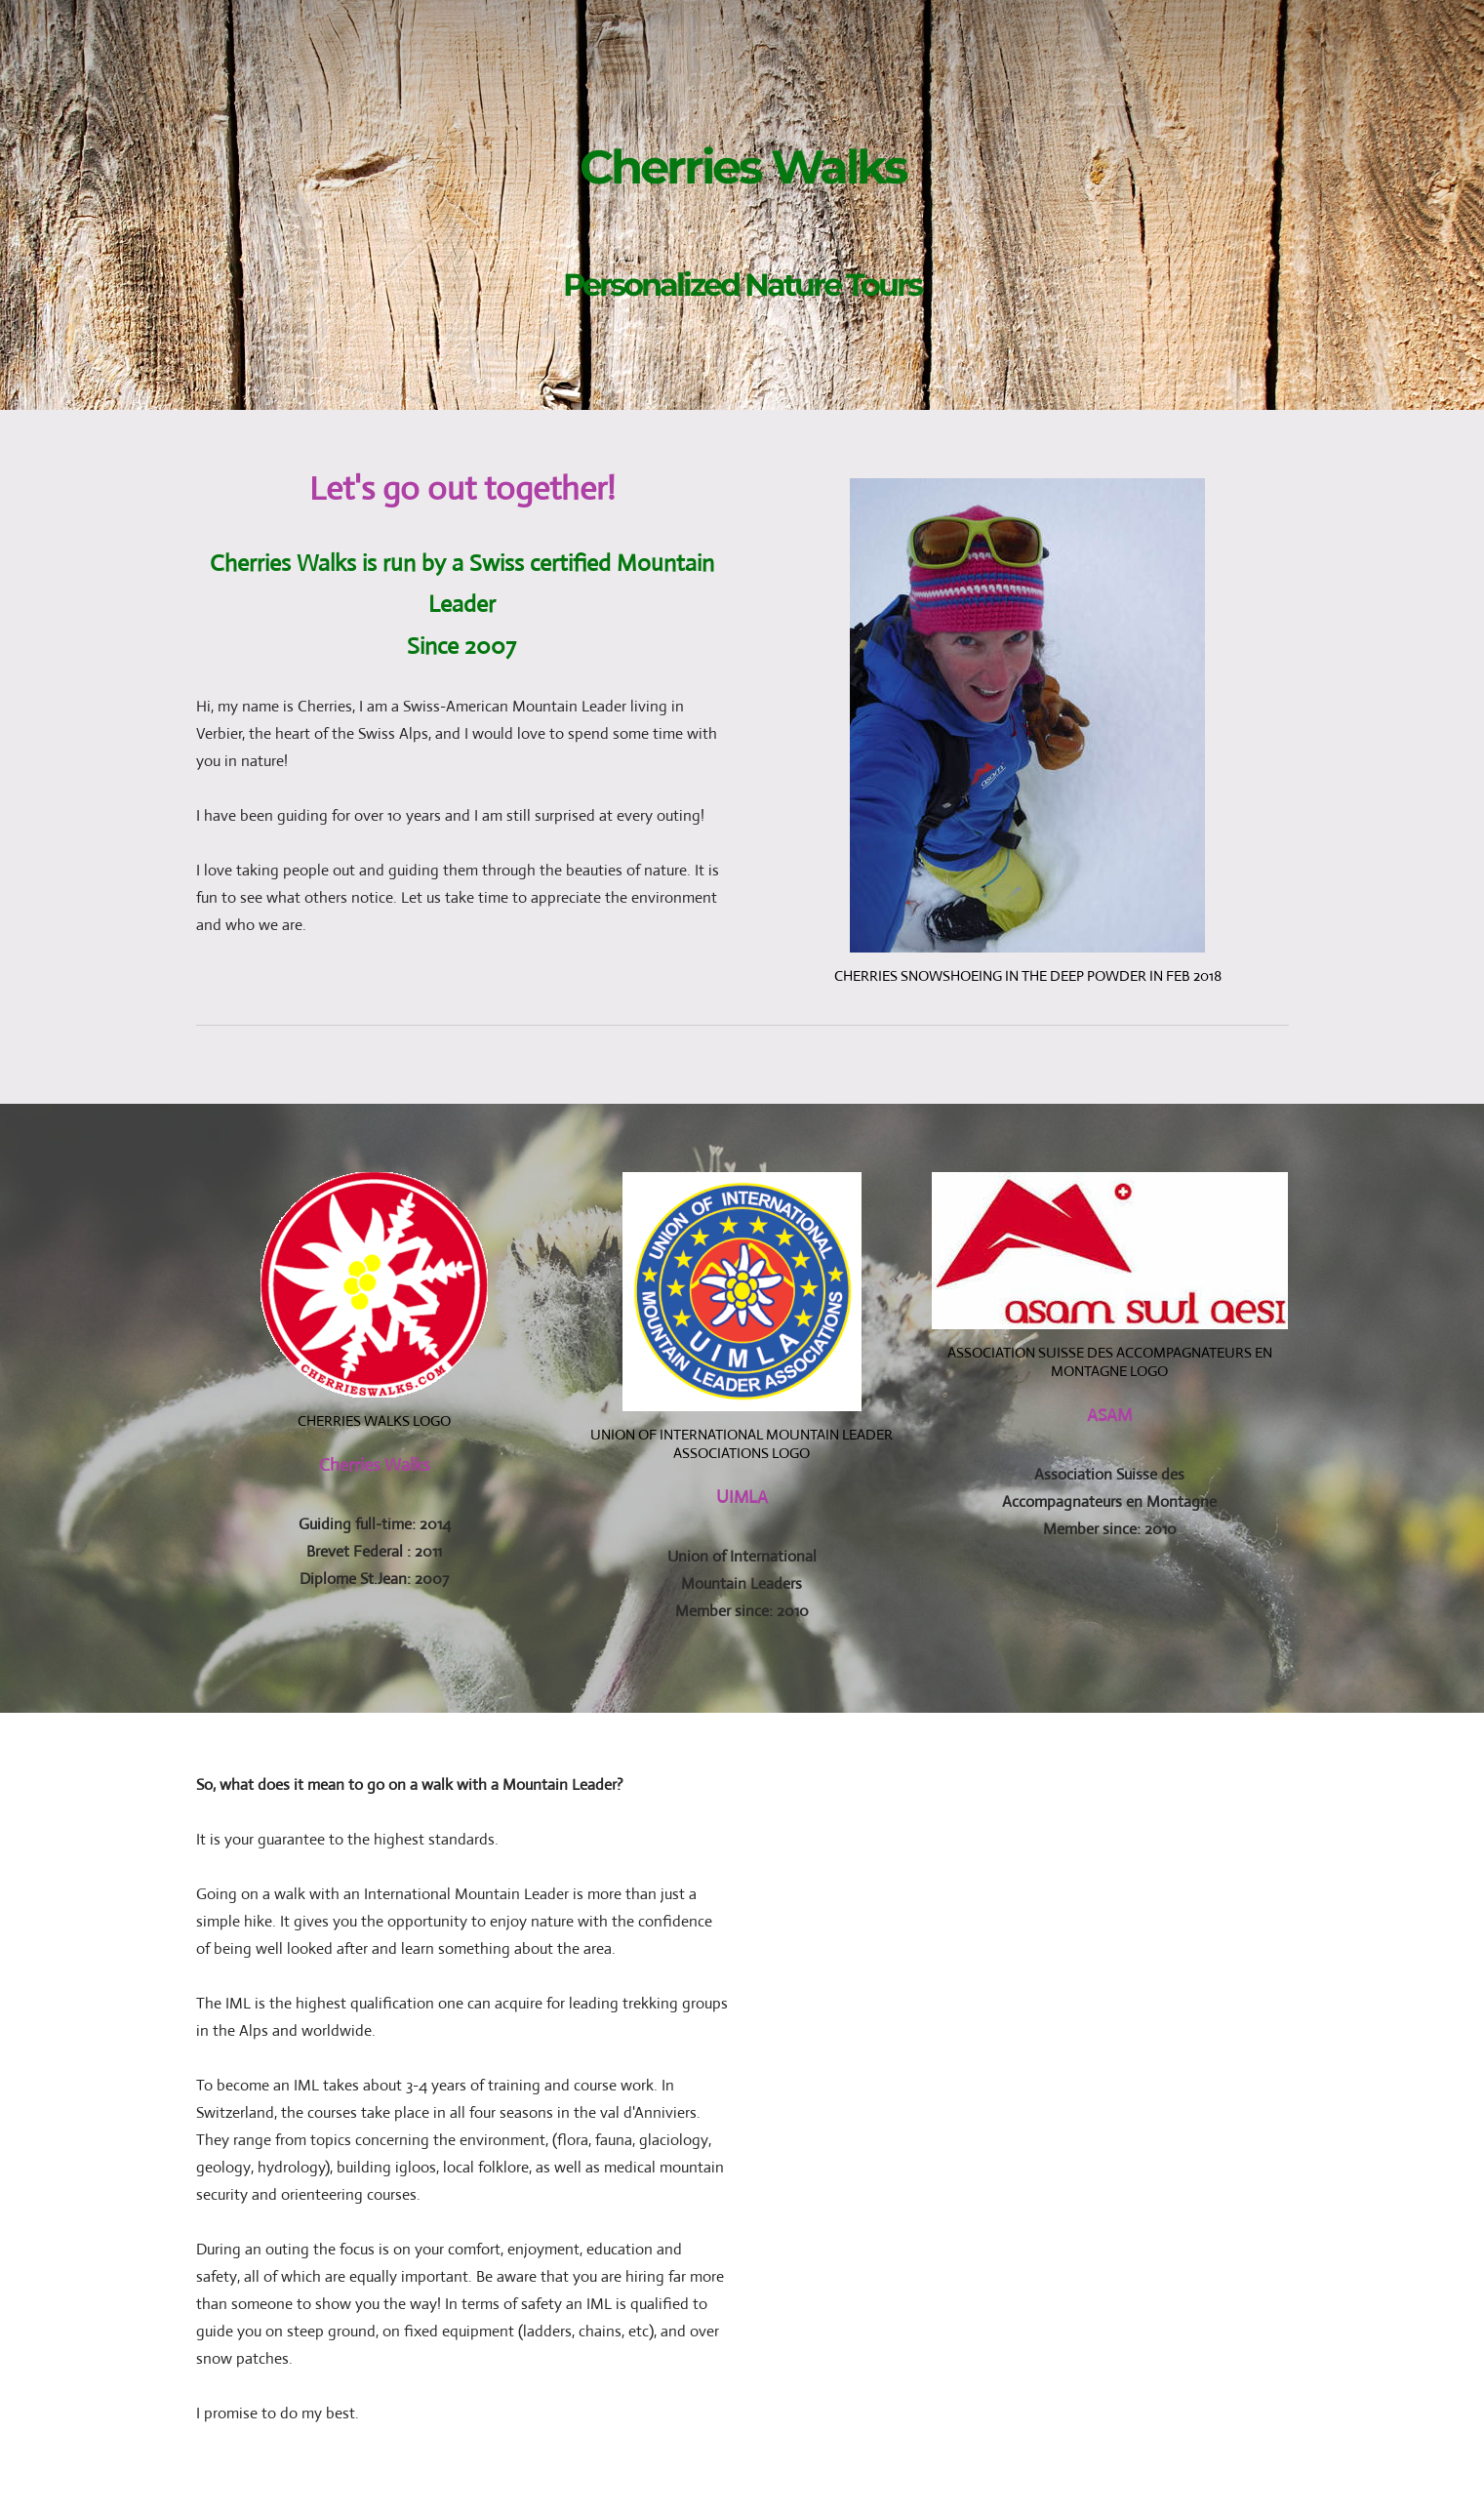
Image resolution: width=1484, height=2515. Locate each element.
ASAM (1109, 1415)
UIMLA (742, 1497)
